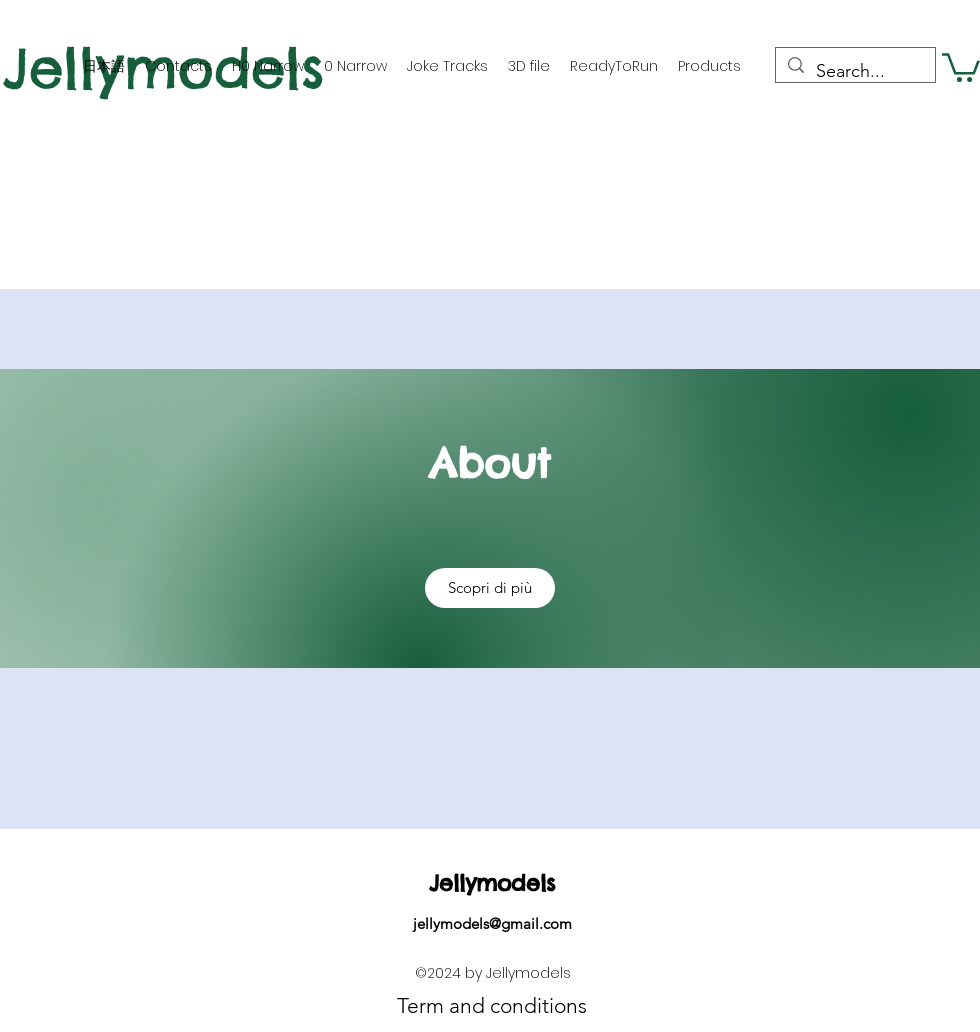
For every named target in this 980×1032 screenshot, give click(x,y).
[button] (961, 66)
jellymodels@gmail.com (492, 923)
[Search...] (854, 72)
